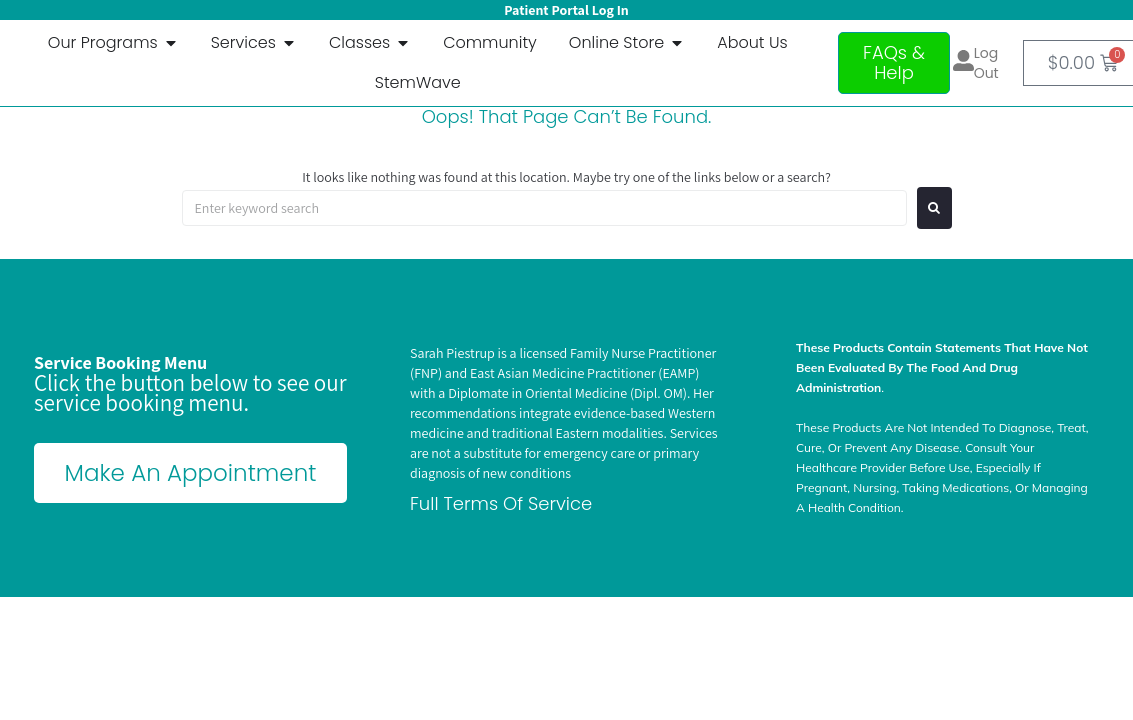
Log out (986, 63)
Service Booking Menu (120, 362)
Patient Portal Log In (566, 10)
